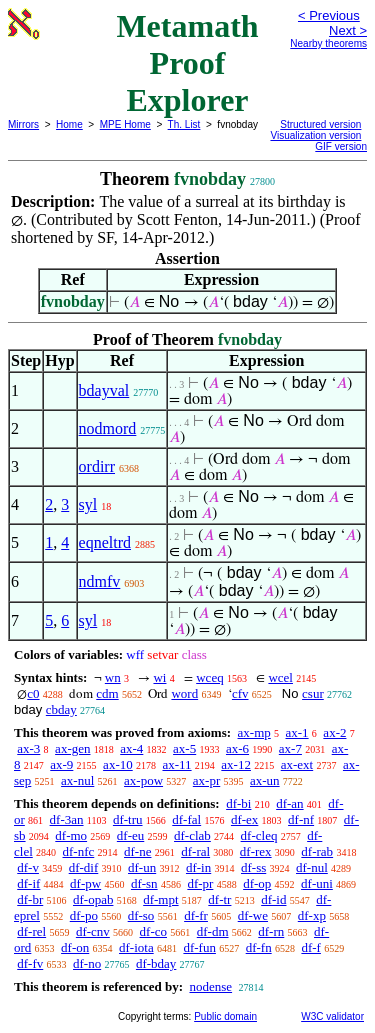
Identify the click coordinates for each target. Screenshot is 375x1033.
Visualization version (315, 135)
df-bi (238, 803)
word (184, 693)
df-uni (317, 883)
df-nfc (79, 851)
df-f (311, 947)
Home (69, 124)
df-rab (317, 851)
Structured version (320, 124)
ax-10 (118, 764)
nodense (210, 986)
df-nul (312, 867)
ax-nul (77, 780)
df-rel (31, 931)
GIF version (341, 146)
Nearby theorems (328, 43)
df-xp (312, 915)
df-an (289, 803)
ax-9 (61, 764)
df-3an (67, 819)
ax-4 (131, 748)
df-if (28, 883)
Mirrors (23, 124)
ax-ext (297, 764)
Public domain (225, 1016)
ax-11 (176, 764)
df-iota (136, 947)
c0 (33, 693)
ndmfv (100, 581)
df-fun (199, 947)
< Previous (329, 15)
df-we (253, 915)
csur (313, 693)
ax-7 (290, 748)
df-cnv (93, 931)
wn (113, 677)
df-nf (301, 819)
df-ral (195, 851)
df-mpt (160, 899)
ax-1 (297, 732)
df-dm (213, 931)
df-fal (186, 819)
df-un (142, 867)
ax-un (265, 780)
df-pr (200, 883)
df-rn (271, 931)
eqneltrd (105, 542)
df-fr (196, 915)
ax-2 (334, 732)
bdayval (104, 390)
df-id (273, 899)
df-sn (144, 883)
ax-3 (28, 748)
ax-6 (237, 748)
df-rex (256, 851)
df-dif (84, 867)
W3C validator (332, 1016)
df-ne (137, 851)
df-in (198, 867)
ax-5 (184, 748)
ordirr (97, 466)
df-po (84, 915)
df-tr (219, 899)
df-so (141, 915)
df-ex (244, 819)
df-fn (259, 947)
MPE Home (125, 124)
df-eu (130, 835)
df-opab (93, 899)
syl (88, 504)
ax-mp (254, 732)
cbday (61, 709)
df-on (75, 947)
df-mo (71, 835)
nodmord (108, 428)
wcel (280, 677)
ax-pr (206, 780)
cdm (107, 693)
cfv (240, 693)
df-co (153, 931)
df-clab (192, 835)
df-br (30, 899)
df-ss (253, 867)
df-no (87, 963)
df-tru (128, 819)
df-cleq (259, 835)
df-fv (30, 963)
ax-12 (236, 764)
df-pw (85, 883)
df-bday (156, 963)
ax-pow (143, 780)
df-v (28, 867)
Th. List (184, 124)
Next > (348, 30)
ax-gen (72, 748)
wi (159, 677)
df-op (257, 883)
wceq (209, 677)
